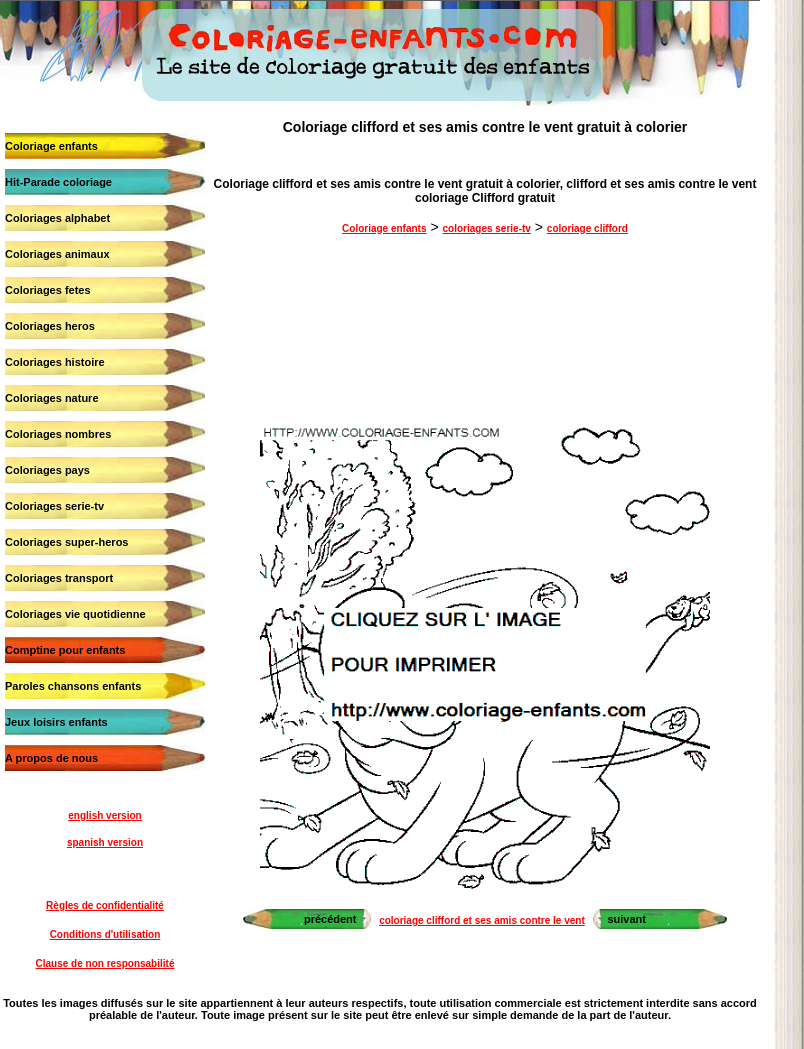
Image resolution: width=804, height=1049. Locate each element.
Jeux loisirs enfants (56, 722)
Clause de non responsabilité (105, 963)
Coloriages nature (52, 398)
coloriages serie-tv (486, 228)
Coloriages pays (47, 470)
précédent (330, 919)
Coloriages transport (59, 578)
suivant (626, 919)
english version (104, 815)
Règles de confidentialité (105, 905)
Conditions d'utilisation (105, 934)
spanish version (105, 842)
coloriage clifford (587, 228)
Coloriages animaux (57, 254)
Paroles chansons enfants (73, 686)
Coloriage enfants (51, 146)
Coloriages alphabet (57, 218)
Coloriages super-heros (66, 542)
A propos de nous (51, 758)
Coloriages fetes (48, 290)
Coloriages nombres (58, 434)
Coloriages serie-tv (54, 506)
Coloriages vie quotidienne (75, 614)
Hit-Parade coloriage (58, 182)
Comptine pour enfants (65, 650)
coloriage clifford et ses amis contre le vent (482, 920)
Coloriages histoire (55, 362)
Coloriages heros (50, 326)
